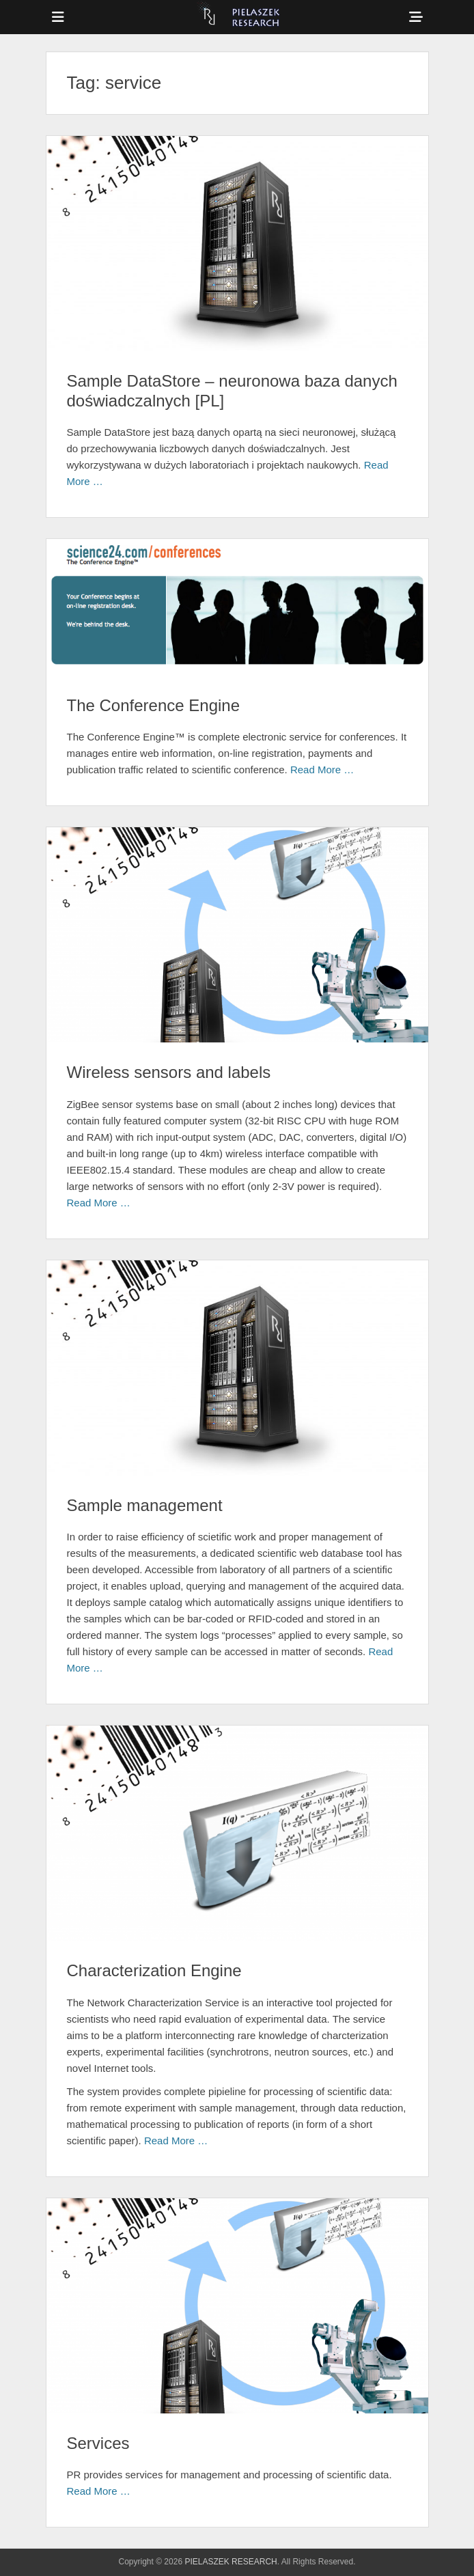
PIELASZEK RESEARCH (230, 2561)
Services (98, 2443)
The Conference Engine (153, 705)
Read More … (322, 769)
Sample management (145, 1505)
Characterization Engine (154, 1970)
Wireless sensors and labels (169, 1072)
